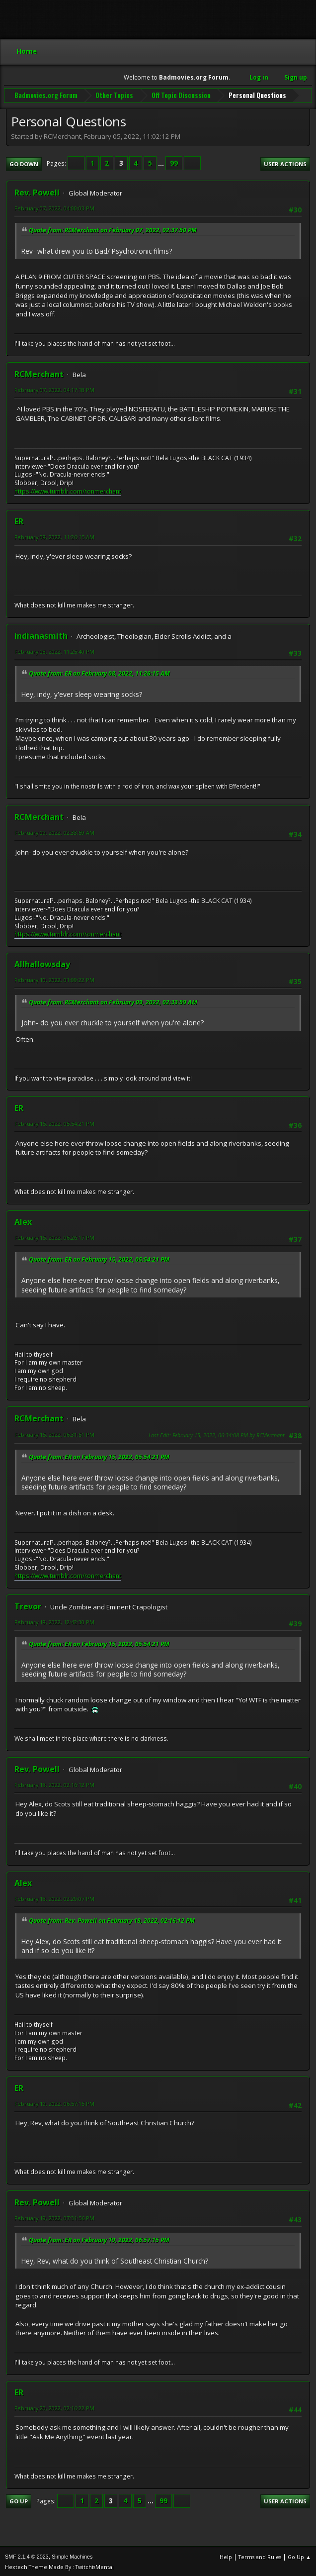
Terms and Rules (259, 2556)
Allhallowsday (42, 963)
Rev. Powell (37, 192)
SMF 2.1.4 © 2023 (27, 2556)
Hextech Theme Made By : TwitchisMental (59, 2566)
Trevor (27, 1605)
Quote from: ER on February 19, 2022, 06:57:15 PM (99, 2239)
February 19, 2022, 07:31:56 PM (54, 2217)
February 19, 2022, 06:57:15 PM (54, 2103)
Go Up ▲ (299, 2556)
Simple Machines (72, 2556)
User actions (285, 163)
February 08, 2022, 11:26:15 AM (54, 536)
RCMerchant (39, 373)
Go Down (23, 163)
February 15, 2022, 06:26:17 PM (54, 1237)
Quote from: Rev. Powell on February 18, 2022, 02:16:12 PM (112, 1920)
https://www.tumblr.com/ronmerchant (67, 490)
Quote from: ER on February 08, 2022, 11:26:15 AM (99, 672)
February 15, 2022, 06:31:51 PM (54, 1433)
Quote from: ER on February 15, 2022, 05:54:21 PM (99, 1259)
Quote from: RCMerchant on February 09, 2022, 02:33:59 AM (113, 1001)
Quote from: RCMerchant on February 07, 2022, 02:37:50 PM (113, 229)
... (161, 162)
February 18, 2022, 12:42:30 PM (54, 1621)
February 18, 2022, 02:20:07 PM (54, 1897)
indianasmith (41, 634)
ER (18, 520)
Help (226, 2556)
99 (174, 162)
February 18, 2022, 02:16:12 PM (54, 1784)
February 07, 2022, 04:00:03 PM (54, 207)
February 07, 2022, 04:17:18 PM (54, 389)
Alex (23, 1221)
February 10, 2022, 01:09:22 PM (54, 979)
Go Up (18, 2500)
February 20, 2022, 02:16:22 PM (54, 2407)
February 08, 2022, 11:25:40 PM (54, 650)
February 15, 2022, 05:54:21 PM (54, 1123)
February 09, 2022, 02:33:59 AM (54, 832)
